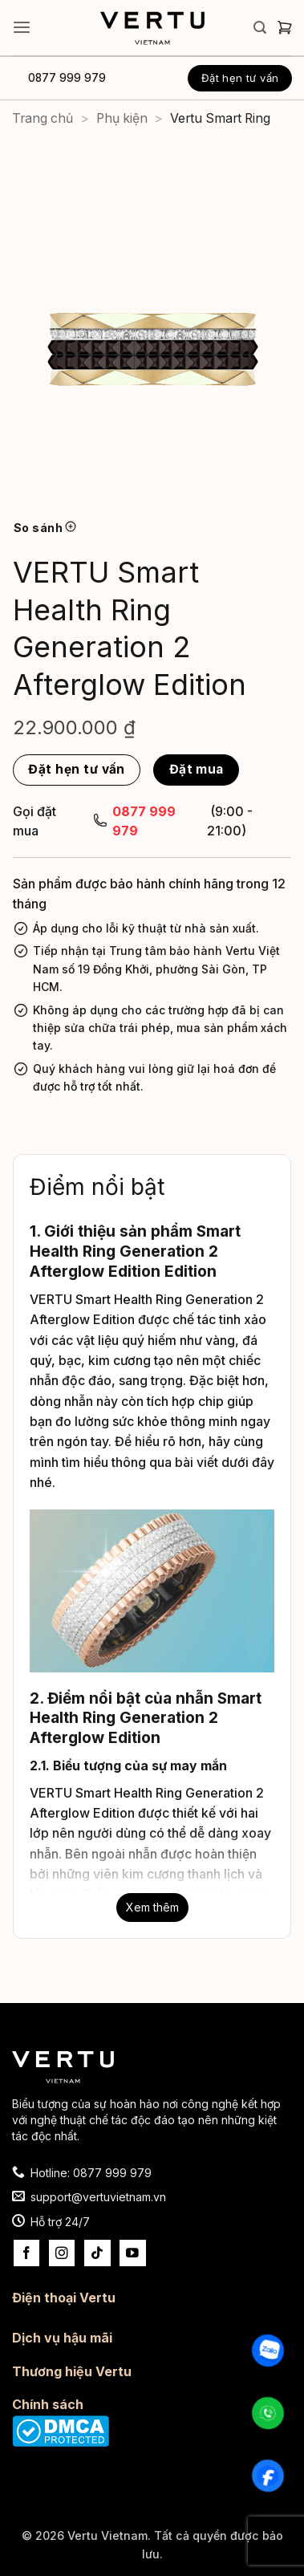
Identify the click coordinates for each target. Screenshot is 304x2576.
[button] (21, 27)
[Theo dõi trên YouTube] (133, 2253)
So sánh (45, 527)
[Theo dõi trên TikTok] (97, 2253)
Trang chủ (42, 118)
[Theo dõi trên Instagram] (62, 2253)
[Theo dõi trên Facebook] (27, 2253)
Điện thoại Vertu (64, 2298)
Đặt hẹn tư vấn (240, 77)
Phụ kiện (122, 118)
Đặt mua (196, 769)
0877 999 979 (67, 77)
